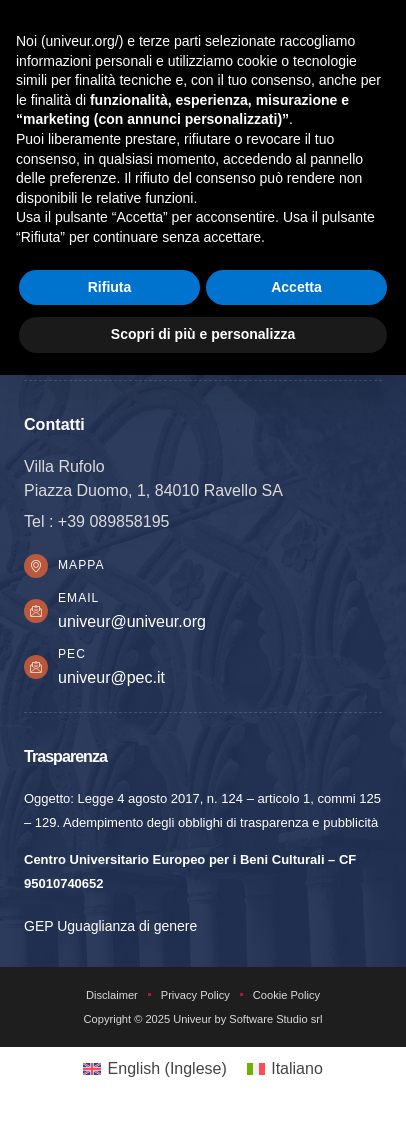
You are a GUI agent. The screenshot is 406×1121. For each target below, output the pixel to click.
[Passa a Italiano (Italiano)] (285, 1069)
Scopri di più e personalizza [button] (203, 334)
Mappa (81, 565)
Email (78, 598)
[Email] (36, 611)
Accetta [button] (296, 287)
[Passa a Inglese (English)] (155, 1069)
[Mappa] (36, 566)
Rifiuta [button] (110, 287)
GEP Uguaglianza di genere (110, 926)
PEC (72, 654)
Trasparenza (65, 756)
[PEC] (36, 667)
